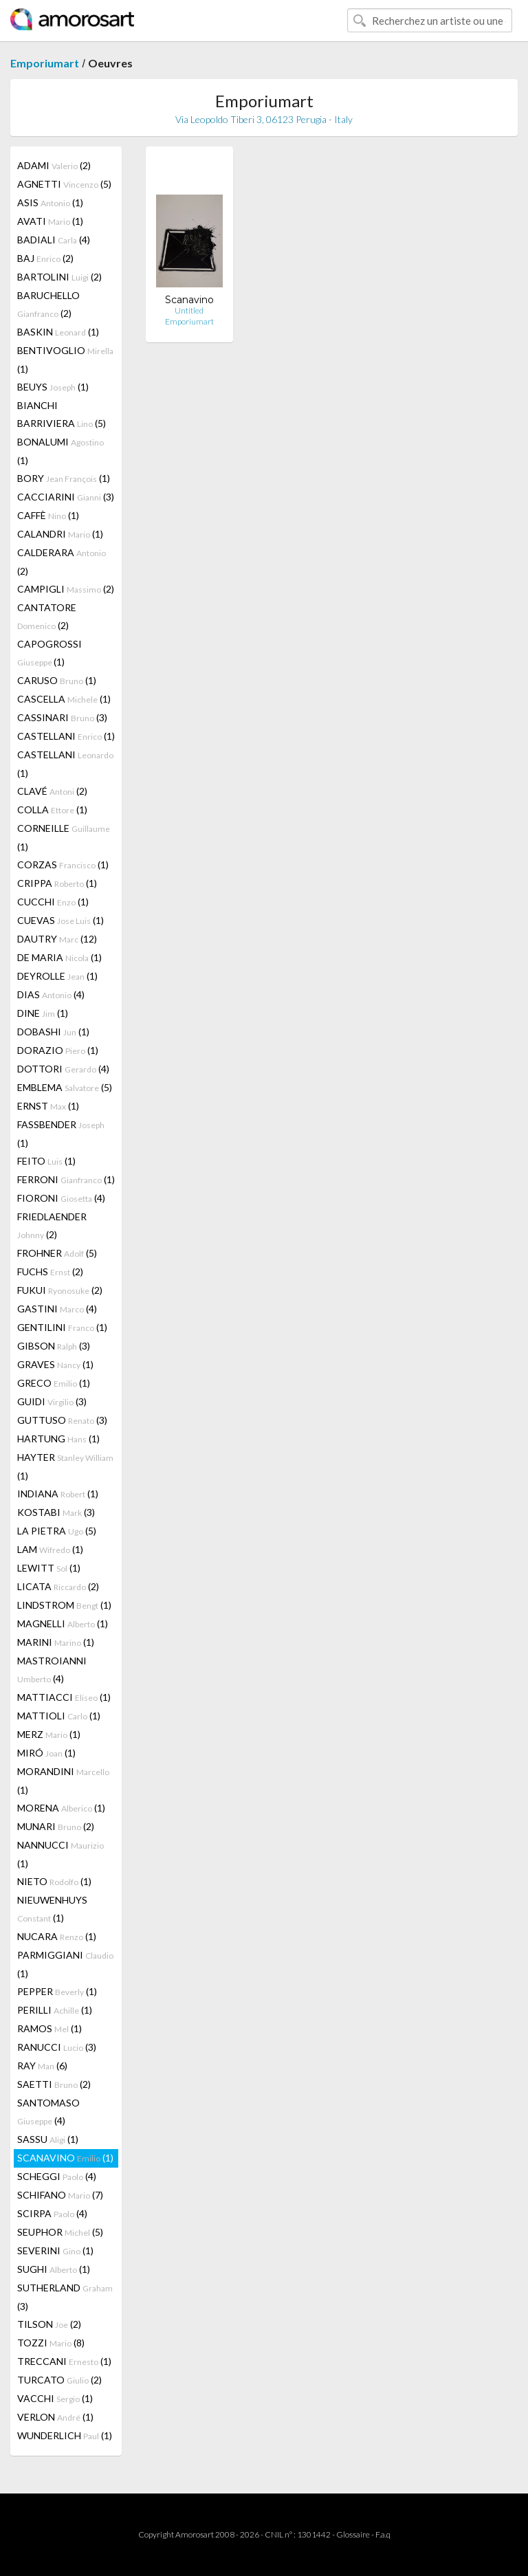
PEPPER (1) (57, 1991)
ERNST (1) (48, 1106)
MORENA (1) (61, 1808)
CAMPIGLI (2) (65, 589)
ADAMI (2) (54, 165)
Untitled (189, 310)
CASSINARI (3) (62, 717)
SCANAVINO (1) (65, 2158)
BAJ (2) (45, 258)
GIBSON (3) (53, 1346)
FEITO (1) (46, 1161)
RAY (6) (42, 2065)
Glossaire (353, 2534)
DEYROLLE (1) (57, 976)
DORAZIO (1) (57, 1050)
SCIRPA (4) (52, 2213)
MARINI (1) (55, 1642)
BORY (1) (63, 478)
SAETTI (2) (54, 2084)
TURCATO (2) (59, 2380)
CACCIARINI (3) (65, 497)
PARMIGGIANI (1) (65, 1964)
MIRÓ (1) (46, 1753)
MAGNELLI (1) (62, 1623)
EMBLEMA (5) (64, 1087)
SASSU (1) (47, 2139)
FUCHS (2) (50, 1271)
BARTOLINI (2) (59, 277)
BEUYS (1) (53, 387)
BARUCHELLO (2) (48, 304)
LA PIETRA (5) (56, 1531)
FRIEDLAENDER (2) (52, 1225)
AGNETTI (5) (64, 184)
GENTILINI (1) (62, 1327)
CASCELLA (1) (64, 699)
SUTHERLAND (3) (65, 2297)
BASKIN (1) (58, 332)
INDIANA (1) (57, 1493)
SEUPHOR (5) (60, 2232)
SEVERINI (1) (55, 2250)
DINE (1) (42, 1013)
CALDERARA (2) (61, 562)
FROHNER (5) (57, 1253)
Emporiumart (44, 62)
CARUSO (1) (56, 680)
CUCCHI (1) (53, 901)
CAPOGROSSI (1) (49, 653)
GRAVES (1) (55, 1364)
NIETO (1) (54, 1881)
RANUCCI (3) (56, 2047)
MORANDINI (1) (63, 1780)
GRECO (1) (53, 1383)
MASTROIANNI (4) (52, 1669)
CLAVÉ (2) (52, 791)
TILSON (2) (49, 2324)
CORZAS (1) (63, 864)
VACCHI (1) (55, 2398)
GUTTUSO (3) (62, 1420)
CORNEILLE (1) (63, 837)
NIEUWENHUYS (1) (52, 1909)
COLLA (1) (52, 809)
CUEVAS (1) (60, 920)
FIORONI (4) (61, 1198)
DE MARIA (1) (59, 957)
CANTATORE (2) (46, 616)
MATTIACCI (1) (64, 1697)
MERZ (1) (48, 1734)
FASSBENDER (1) (60, 1134)
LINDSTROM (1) (64, 1605)
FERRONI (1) (66, 1179)
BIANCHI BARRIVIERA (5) (61, 414)
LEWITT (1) (48, 1568)
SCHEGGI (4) (56, 2176)
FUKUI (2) (59, 1290)
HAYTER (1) (65, 1466)
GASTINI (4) (57, 1308)
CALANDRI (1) (60, 534)
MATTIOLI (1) (58, 1715)
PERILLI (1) (54, 2010)
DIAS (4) (51, 994)
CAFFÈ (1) (48, 515)
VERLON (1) (55, 2417)
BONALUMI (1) (60, 451)
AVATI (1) (50, 221)
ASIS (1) (50, 202)
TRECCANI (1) (64, 2361)
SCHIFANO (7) (60, 2195)
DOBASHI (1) (53, 1031)
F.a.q (382, 2534)
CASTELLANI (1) (66, 736)
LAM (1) (50, 1549)
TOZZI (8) (51, 2342)
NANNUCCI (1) (60, 1854)
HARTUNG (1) (58, 1438)
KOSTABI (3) (56, 1512)
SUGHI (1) (53, 2269)
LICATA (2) (58, 1586)
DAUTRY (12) (57, 939)
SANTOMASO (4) (48, 2111)
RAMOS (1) (49, 2028)
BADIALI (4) (53, 239)
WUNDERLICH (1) (64, 2435)
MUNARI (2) (55, 1826)
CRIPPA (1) (57, 883)
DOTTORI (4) (63, 1069)
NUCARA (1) (56, 1936)
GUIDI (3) (52, 1401)
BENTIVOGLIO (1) (65, 359)
